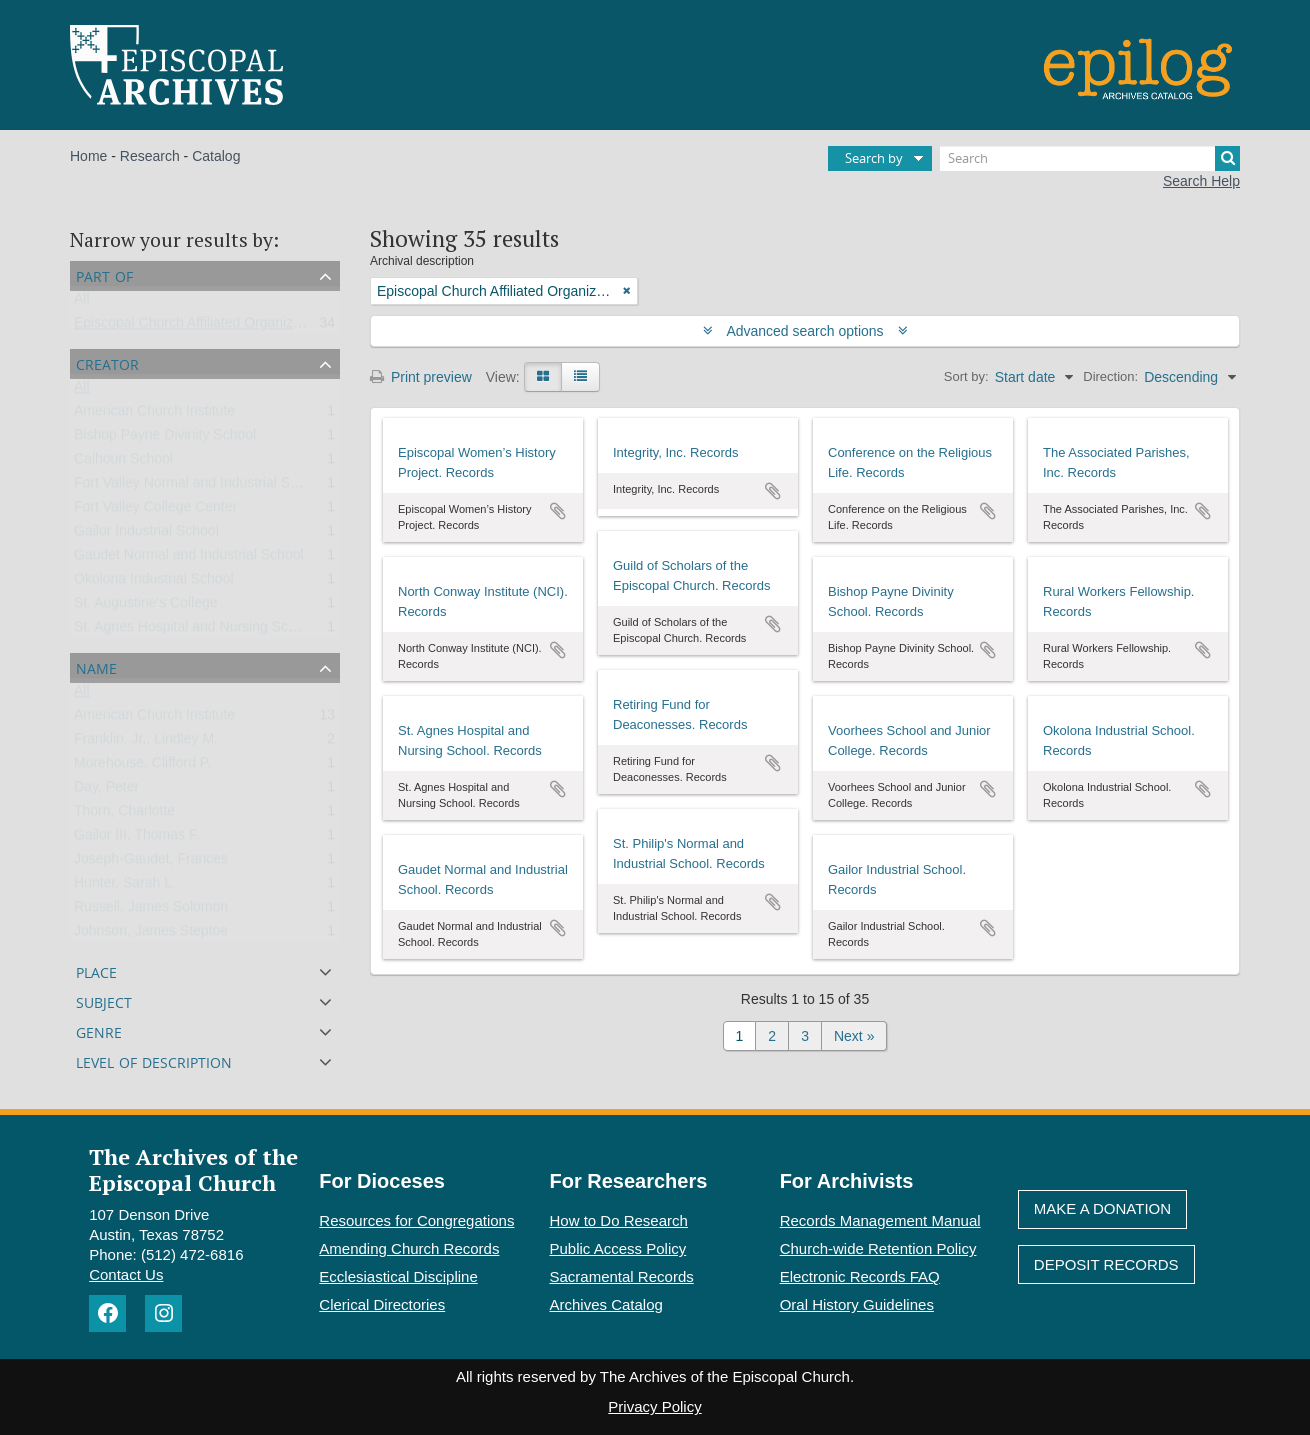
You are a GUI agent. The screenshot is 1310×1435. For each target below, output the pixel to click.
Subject (104, 1000)
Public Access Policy (618, 1248)
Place (96, 970)
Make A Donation (1102, 1208)
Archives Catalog (606, 1304)
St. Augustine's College (146, 607)
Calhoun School (123, 463)
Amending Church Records (409, 1248)
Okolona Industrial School (154, 583)
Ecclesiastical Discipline (398, 1276)
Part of (104, 274)
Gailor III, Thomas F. (137, 839)
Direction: (1110, 376)
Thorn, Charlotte (124, 815)
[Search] (1090, 158)
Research (150, 156)
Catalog (216, 156)
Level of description (154, 1060)
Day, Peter (106, 791)
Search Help (1201, 181)
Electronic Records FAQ (860, 1276)
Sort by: (966, 376)
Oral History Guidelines (857, 1304)
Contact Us (126, 1274)
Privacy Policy (654, 1406)
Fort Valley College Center (155, 511)
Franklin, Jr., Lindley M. (146, 743)
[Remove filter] (627, 291)
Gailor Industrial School (146, 535)
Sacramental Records (622, 1276)
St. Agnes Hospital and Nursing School (194, 631)
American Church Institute (154, 415)
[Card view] (543, 377)
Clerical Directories (382, 1304)
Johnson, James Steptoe (151, 935)
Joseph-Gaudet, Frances (151, 863)
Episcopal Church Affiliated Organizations (202, 327)
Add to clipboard (558, 511)
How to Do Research (619, 1220)
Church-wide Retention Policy (878, 1248)
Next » (854, 1036)
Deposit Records (1106, 1264)
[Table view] (580, 377)
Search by (874, 158)
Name (96, 666)
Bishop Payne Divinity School (165, 439)
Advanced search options (805, 331)
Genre (99, 1030)
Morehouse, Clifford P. (142, 767)
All (82, 303)
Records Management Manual (880, 1220)
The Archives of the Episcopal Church (193, 1169)
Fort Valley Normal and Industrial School (199, 487)
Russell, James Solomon (151, 911)
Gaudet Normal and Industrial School (189, 559)
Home (88, 156)
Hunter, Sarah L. (125, 887)
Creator (107, 362)
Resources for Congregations (416, 1220)
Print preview (421, 377)
